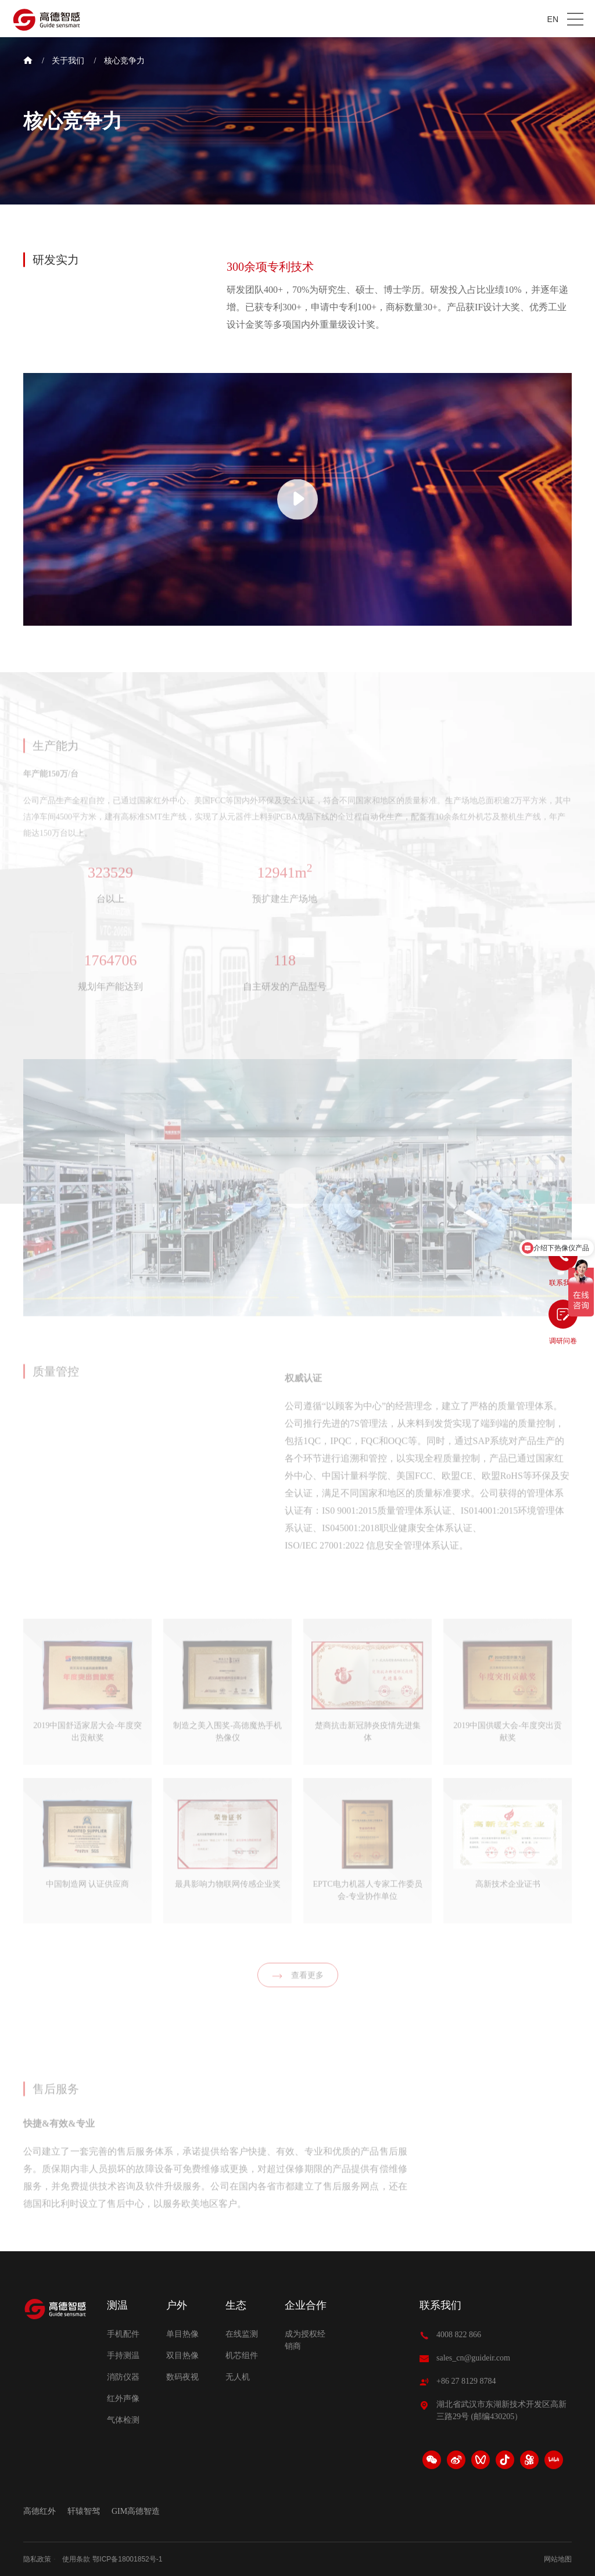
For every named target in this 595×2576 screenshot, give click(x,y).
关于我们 (68, 60)
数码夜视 (182, 2377)
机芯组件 (241, 2355)
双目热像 (182, 2355)
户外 (176, 2305)
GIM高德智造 (136, 2511)
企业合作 (306, 2305)
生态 (235, 2305)
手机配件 (123, 2334)
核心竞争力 (124, 60)
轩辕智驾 (83, 2511)
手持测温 (123, 2355)
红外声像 (123, 2398)
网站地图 (558, 2559)
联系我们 (440, 2305)
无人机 (237, 2377)
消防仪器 (123, 2377)
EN (552, 19)
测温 (117, 2305)
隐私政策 (37, 2559)
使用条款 (76, 2559)
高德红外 (39, 2511)
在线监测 (241, 2334)
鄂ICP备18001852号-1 (127, 2559)
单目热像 (182, 2334)
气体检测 (123, 2420)
